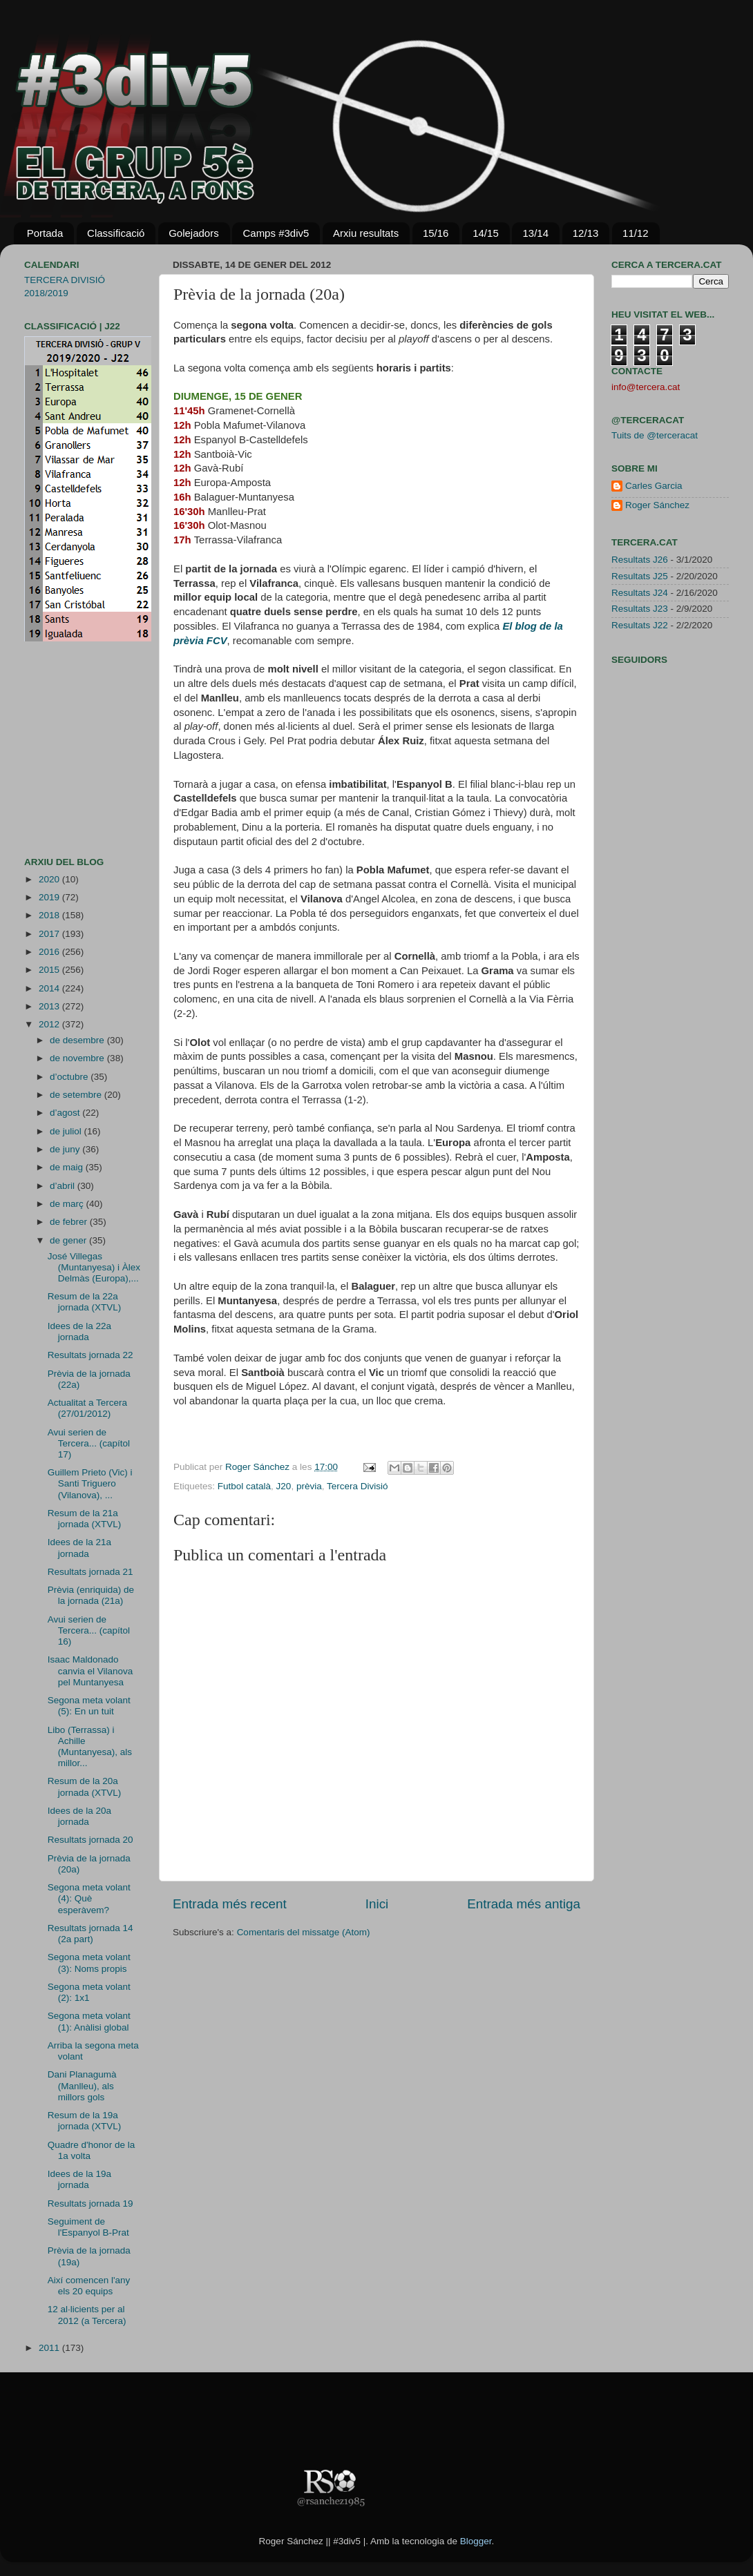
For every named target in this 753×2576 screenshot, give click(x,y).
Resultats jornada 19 (90, 2203)
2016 (50, 952)
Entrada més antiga (523, 1904)
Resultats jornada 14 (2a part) (90, 1933)
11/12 (635, 233)
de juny (66, 1149)
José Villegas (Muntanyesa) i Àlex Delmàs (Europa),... (94, 1267)
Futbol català (244, 1486)
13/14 (535, 233)
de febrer (70, 1222)
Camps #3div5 (275, 233)
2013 (50, 1006)
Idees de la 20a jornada (79, 1816)
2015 (50, 970)
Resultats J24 (639, 593)
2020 (50, 879)
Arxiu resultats (366, 233)
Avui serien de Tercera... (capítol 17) (89, 1443)
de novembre (78, 1058)
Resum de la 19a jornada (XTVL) (85, 2120)
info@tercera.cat (645, 387)
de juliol (67, 1131)
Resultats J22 (639, 625)
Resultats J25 (639, 576)
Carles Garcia (654, 486)
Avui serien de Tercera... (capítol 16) (89, 1630)
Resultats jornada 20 (90, 1839)
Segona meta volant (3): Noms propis (89, 1962)
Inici (377, 1904)
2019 (50, 897)
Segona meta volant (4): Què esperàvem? (89, 1898)
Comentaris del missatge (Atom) (303, 1932)
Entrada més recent (230, 1904)
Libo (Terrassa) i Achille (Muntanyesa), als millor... (90, 1747)
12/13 (586, 233)
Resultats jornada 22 (90, 1355)
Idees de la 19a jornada (79, 2179)
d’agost (66, 1112)
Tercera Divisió (357, 1486)
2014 (50, 988)
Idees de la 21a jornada (79, 1547)
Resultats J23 (639, 608)
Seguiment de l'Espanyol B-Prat (88, 2227)
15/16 (436, 233)
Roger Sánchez (258, 1467)
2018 (50, 915)
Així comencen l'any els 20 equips (89, 2285)
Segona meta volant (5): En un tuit (89, 1705)
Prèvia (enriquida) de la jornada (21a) (91, 1595)
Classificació (115, 233)
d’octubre (70, 1077)
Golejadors (194, 233)
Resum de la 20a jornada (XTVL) (85, 1786)
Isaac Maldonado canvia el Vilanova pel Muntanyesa (90, 1670)
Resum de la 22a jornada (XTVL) (85, 1302)
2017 (50, 934)
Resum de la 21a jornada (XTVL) (85, 1518)
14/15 (486, 233)
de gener (69, 1240)
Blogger (476, 2541)
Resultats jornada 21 (90, 1572)
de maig (68, 1167)
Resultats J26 (639, 559)
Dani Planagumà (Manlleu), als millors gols (82, 2085)
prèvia (309, 1486)
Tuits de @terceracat (654, 435)
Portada (45, 233)
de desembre (78, 1040)
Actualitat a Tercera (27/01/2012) (87, 1408)
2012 (50, 1024)
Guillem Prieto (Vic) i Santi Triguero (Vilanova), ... (90, 1483)
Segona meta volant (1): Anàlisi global (89, 2021)
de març (68, 1204)
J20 (284, 1486)
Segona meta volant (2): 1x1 (89, 1992)
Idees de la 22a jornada (79, 1331)
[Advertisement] (65, 749)
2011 (50, 2348)
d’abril (63, 1186)
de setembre (77, 1095)
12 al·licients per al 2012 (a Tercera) (87, 2314)
